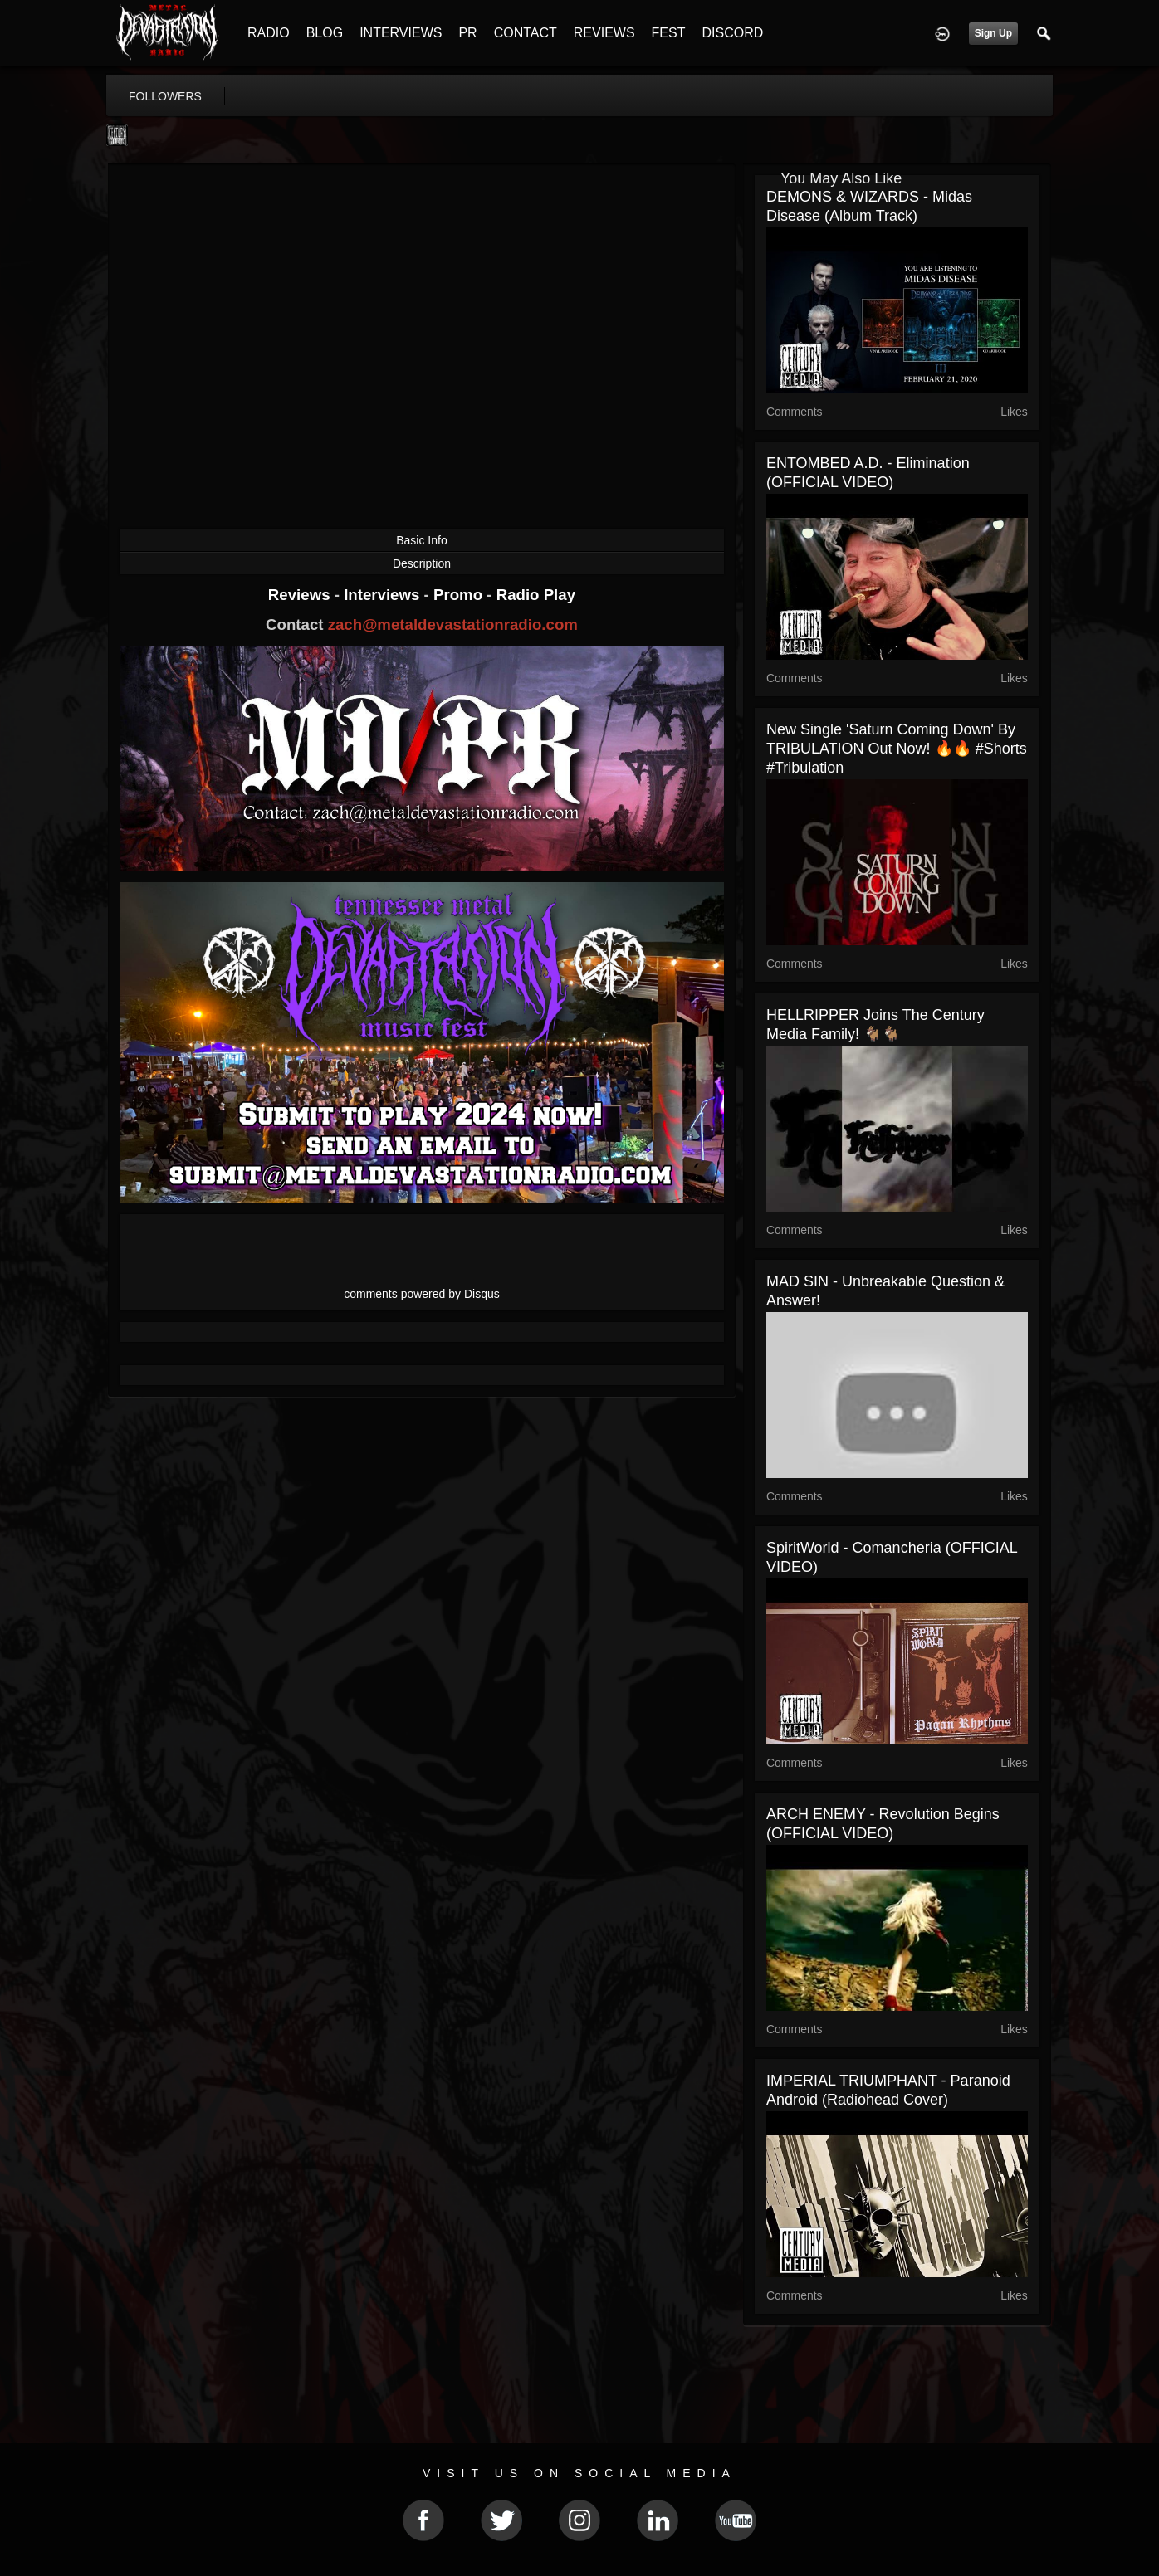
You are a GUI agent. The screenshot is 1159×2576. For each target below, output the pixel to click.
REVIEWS (604, 33)
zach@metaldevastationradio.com (453, 624)
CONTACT (525, 33)
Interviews (383, 594)
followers (165, 96)
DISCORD (732, 33)
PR (467, 33)
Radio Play (535, 594)
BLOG (324, 33)
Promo (460, 594)
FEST (669, 33)
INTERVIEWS (400, 33)
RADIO (268, 33)
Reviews (301, 594)
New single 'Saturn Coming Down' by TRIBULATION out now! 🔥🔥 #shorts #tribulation (896, 748)
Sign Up (993, 33)
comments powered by (422, 1293)
